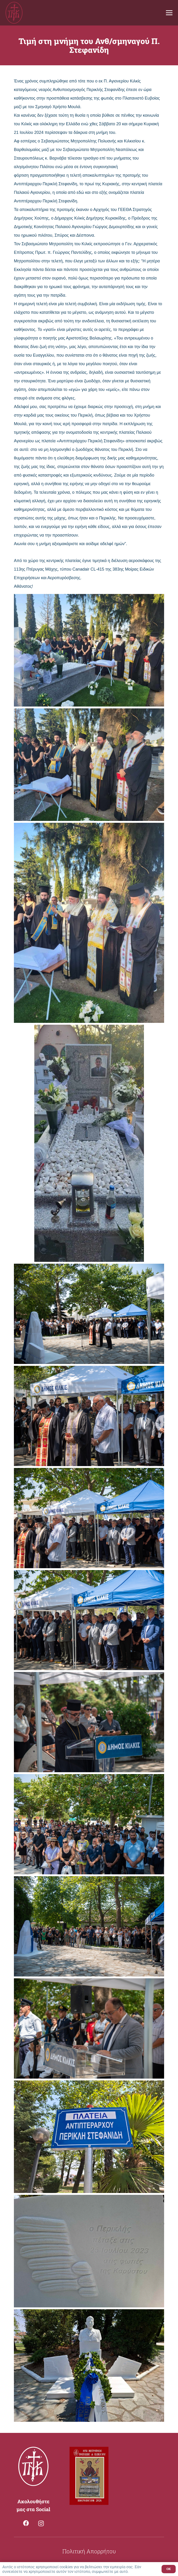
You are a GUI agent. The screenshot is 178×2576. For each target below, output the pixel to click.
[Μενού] (169, 13)
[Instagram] (41, 2523)
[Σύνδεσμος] (14, 13)
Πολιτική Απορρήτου (89, 2551)
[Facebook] (26, 2523)
